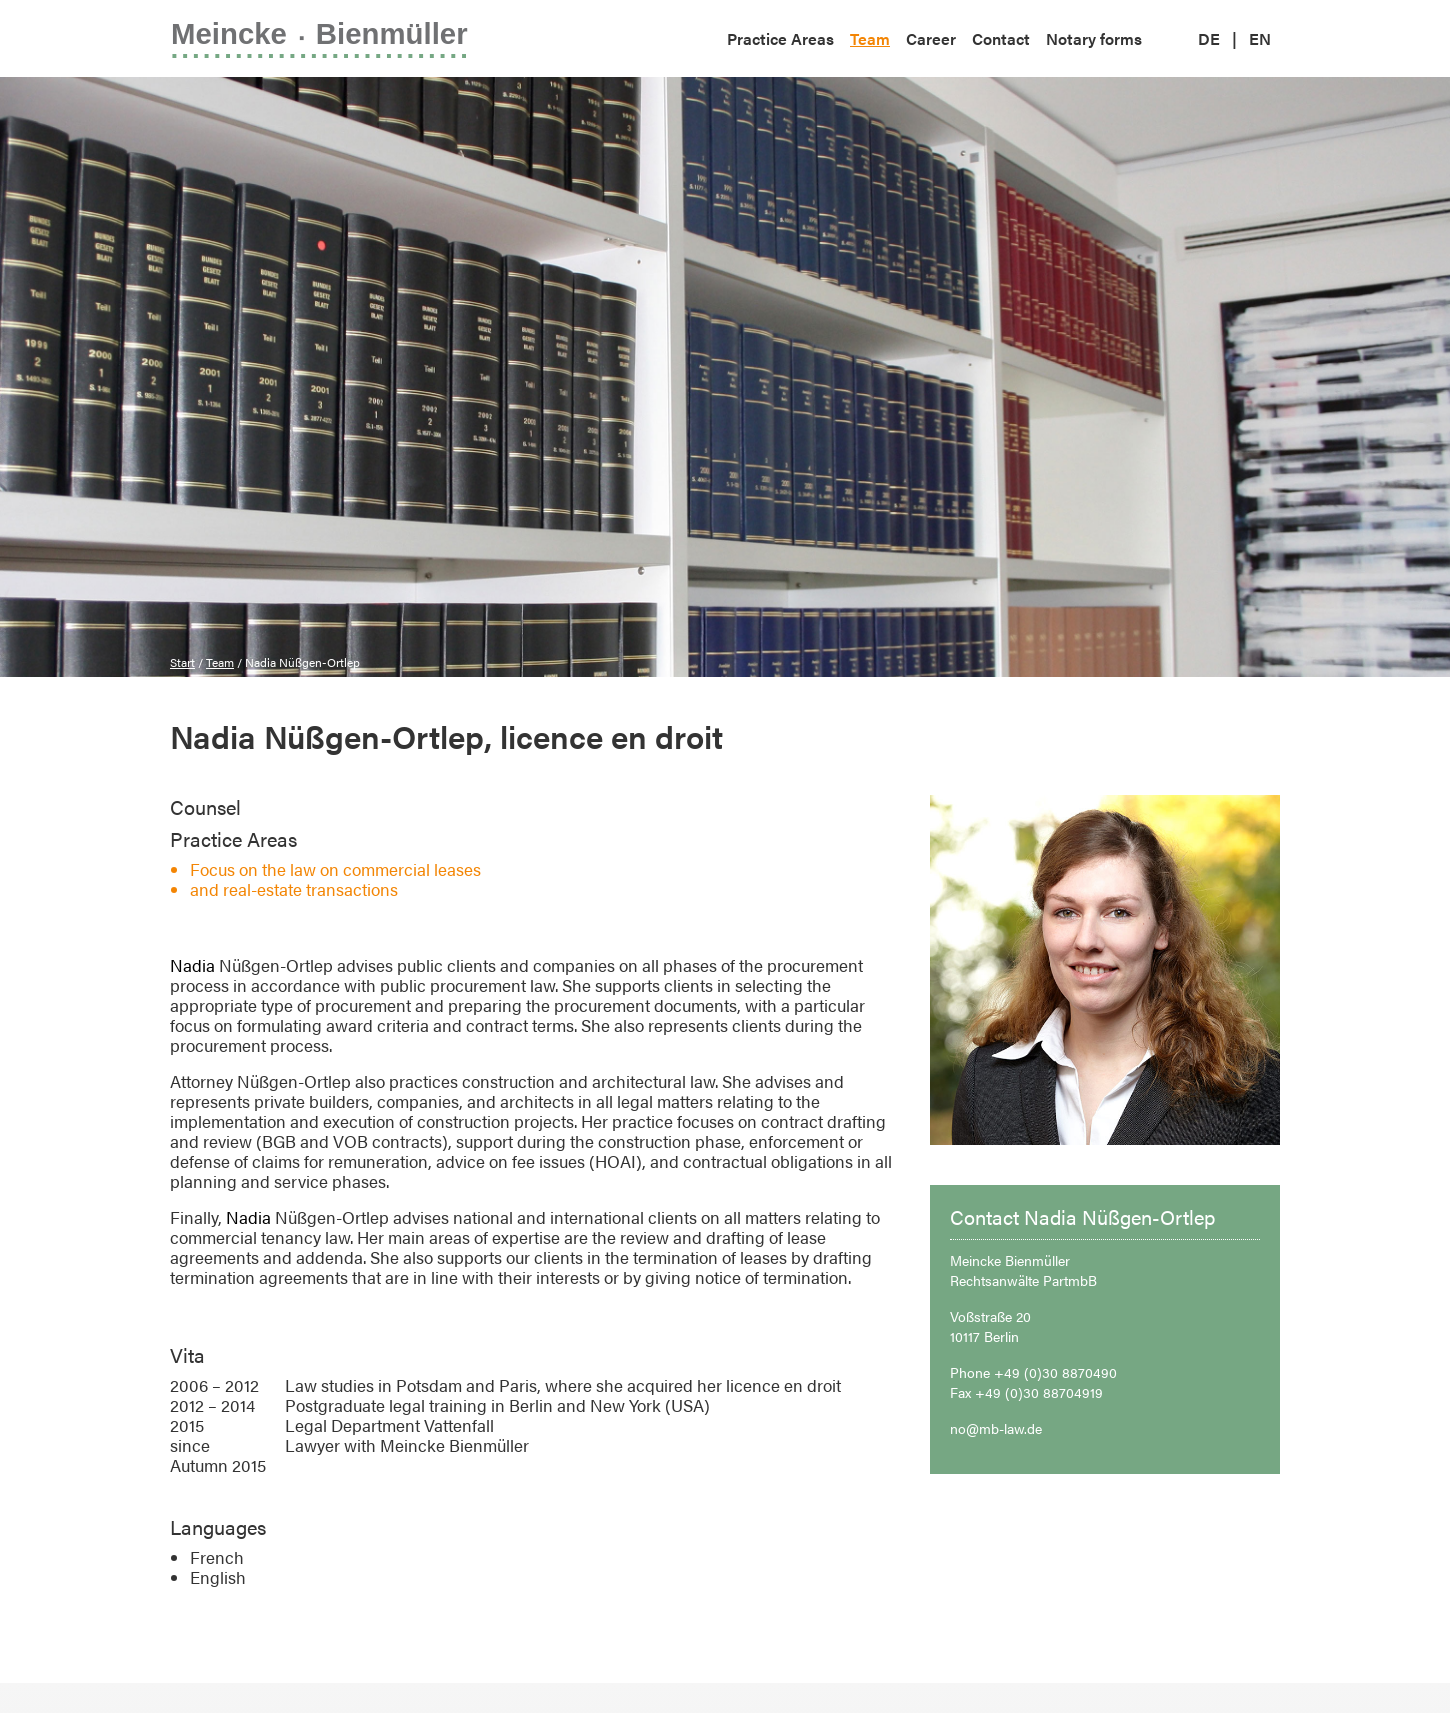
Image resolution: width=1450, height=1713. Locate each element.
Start (182, 662)
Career (931, 38)
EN (1260, 38)
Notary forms (1094, 38)
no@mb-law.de (996, 1428)
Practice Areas (780, 38)
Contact (1001, 38)
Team (870, 38)
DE (1209, 38)
